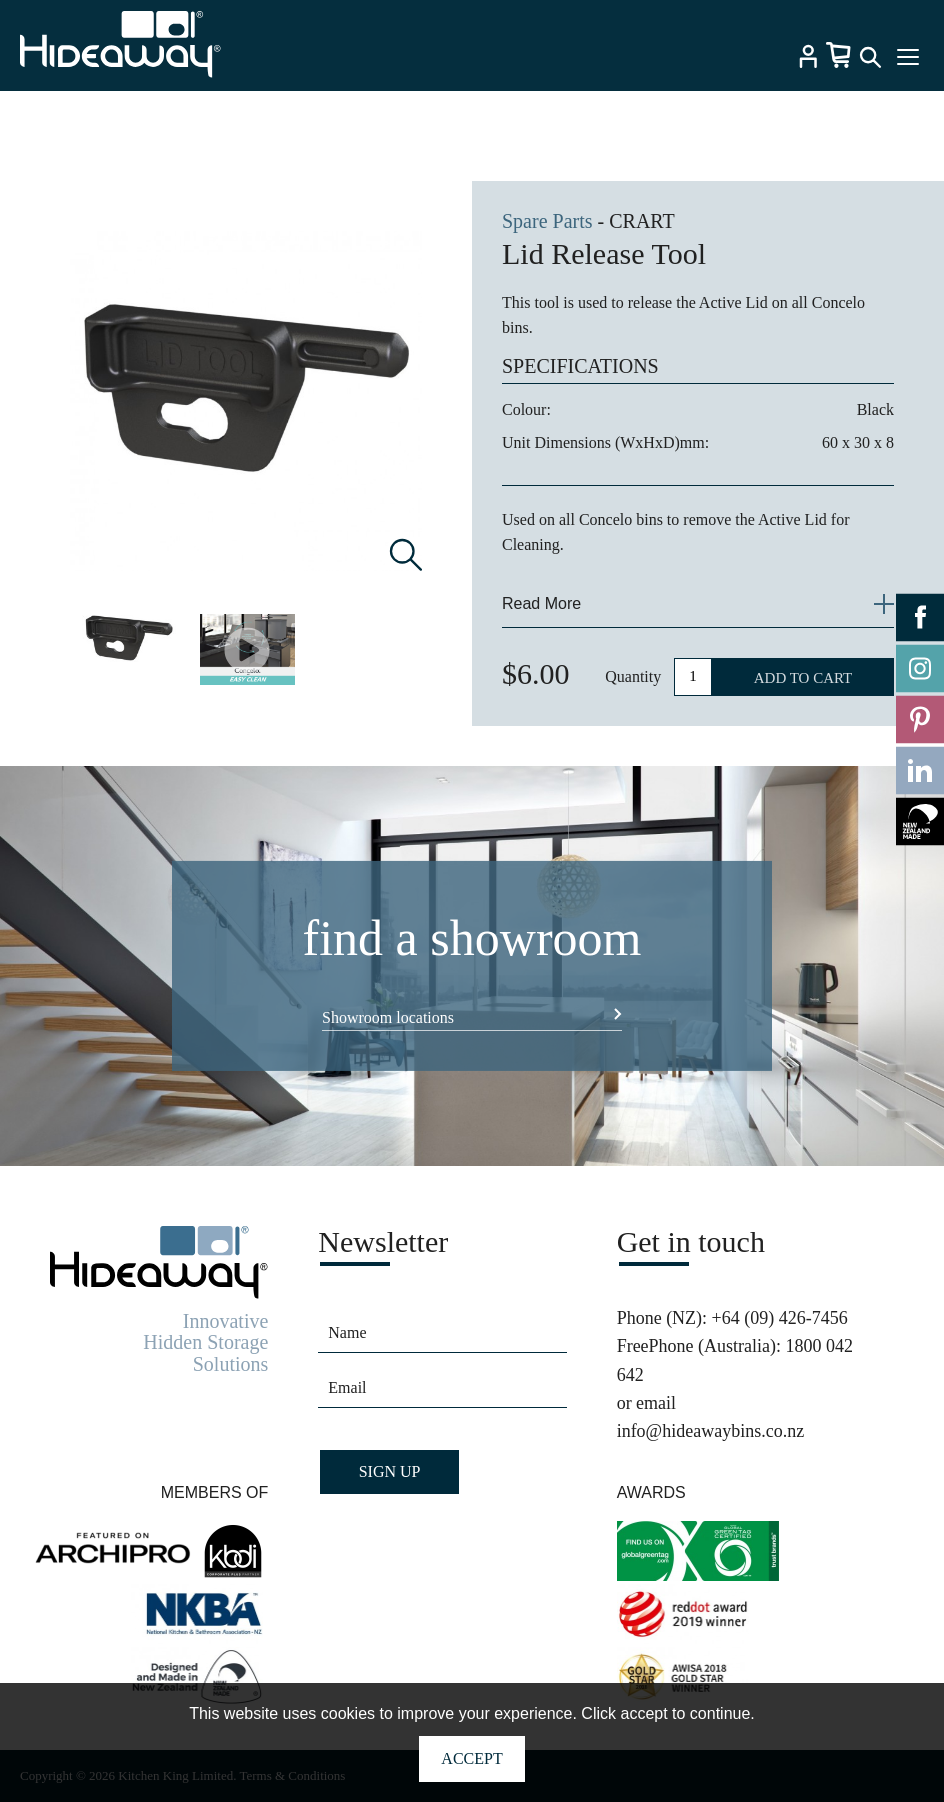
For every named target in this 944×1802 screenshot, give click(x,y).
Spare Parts (547, 221)
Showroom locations (388, 1017)
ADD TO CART (803, 678)
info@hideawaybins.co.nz (711, 1431)
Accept (471, 1758)
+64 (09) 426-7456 (780, 1318)
